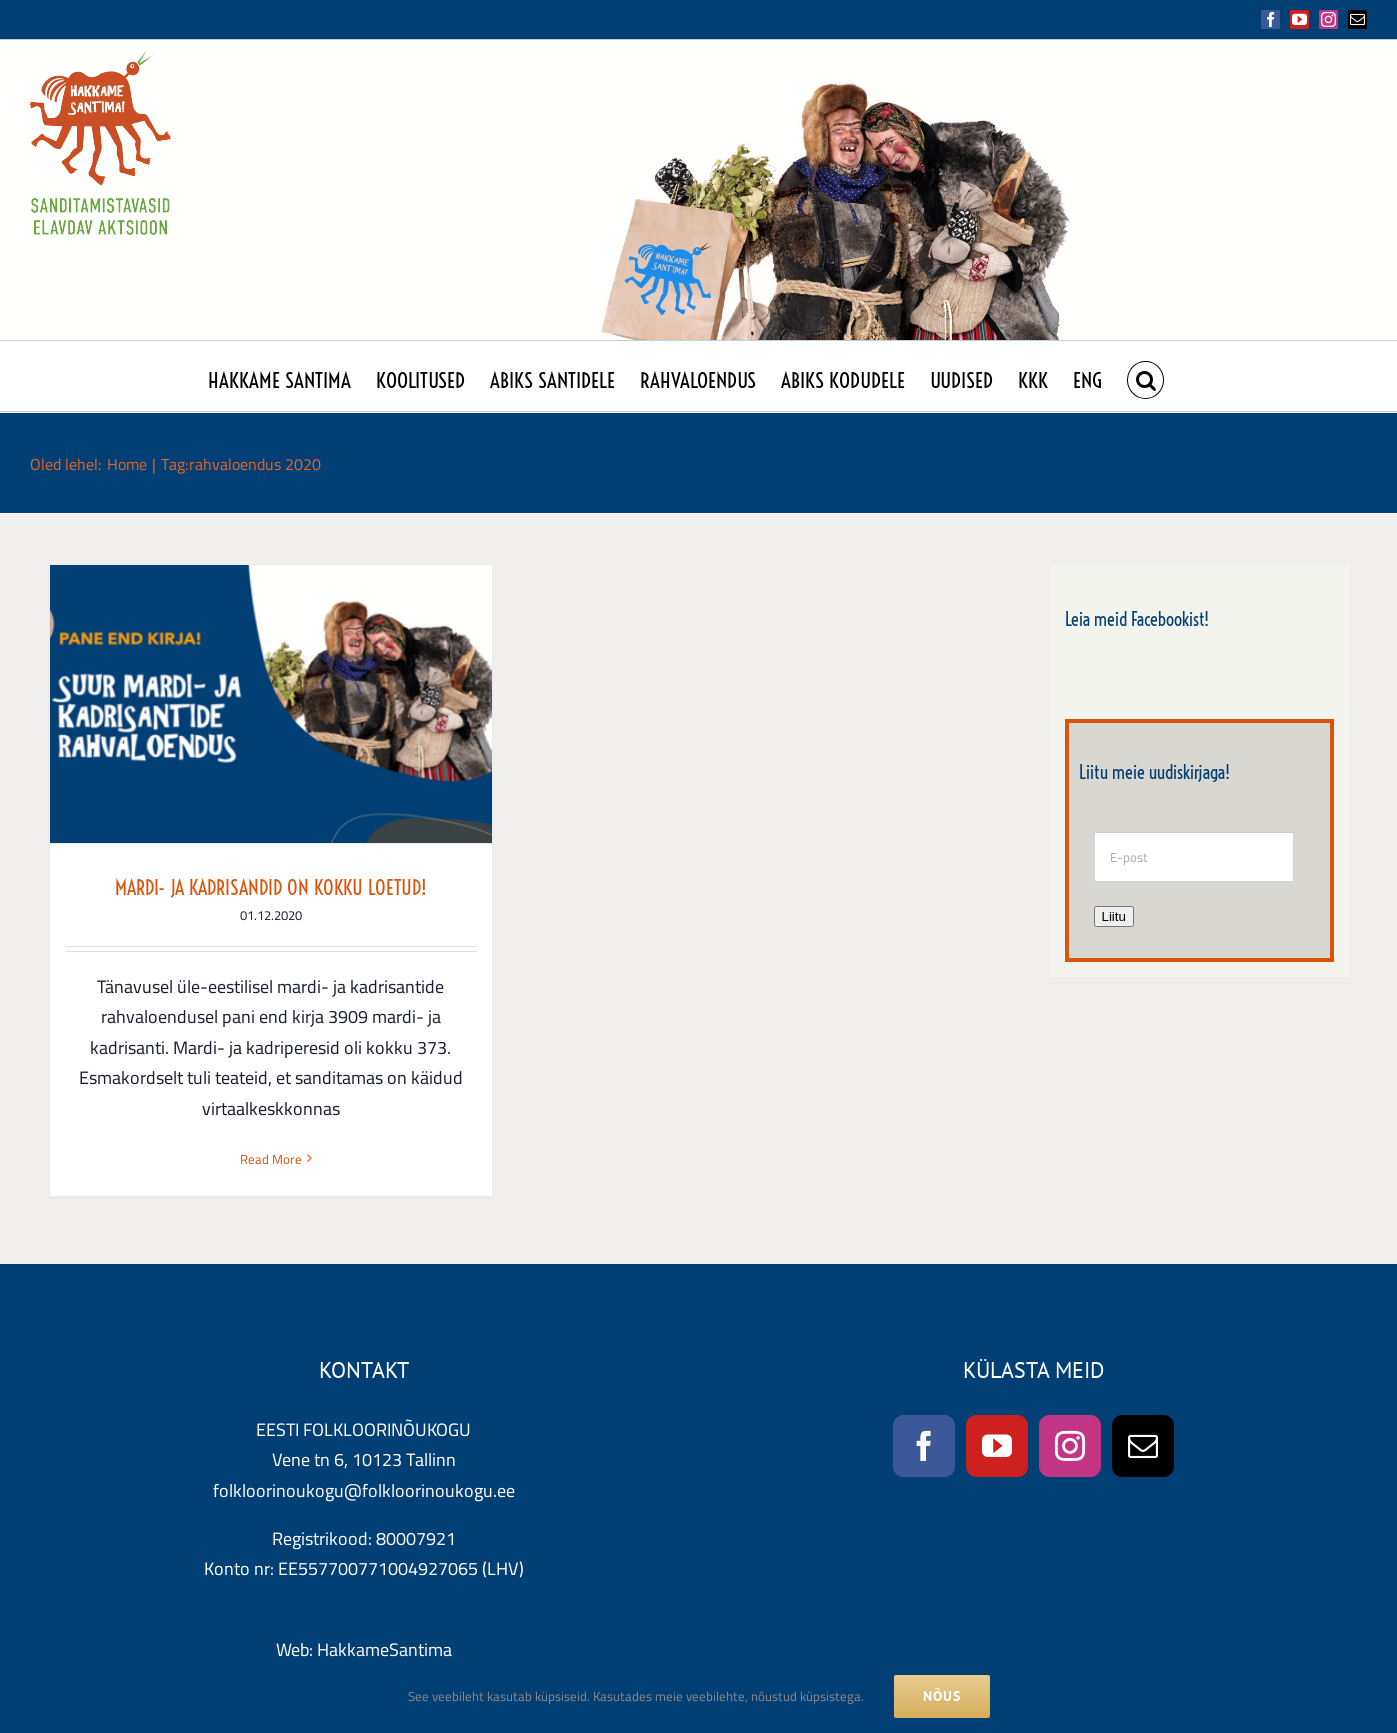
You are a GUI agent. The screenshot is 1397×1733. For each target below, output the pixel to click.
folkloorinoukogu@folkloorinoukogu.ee (364, 1487)
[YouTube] (997, 1443)
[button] (1145, 376)
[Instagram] (1070, 1443)
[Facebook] (924, 1443)
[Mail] (1143, 1443)
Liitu (1114, 916)
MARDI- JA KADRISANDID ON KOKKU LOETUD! (271, 887)
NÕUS (942, 1696)
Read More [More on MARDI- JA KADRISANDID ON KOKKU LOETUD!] (271, 1159)
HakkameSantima (384, 1646)
